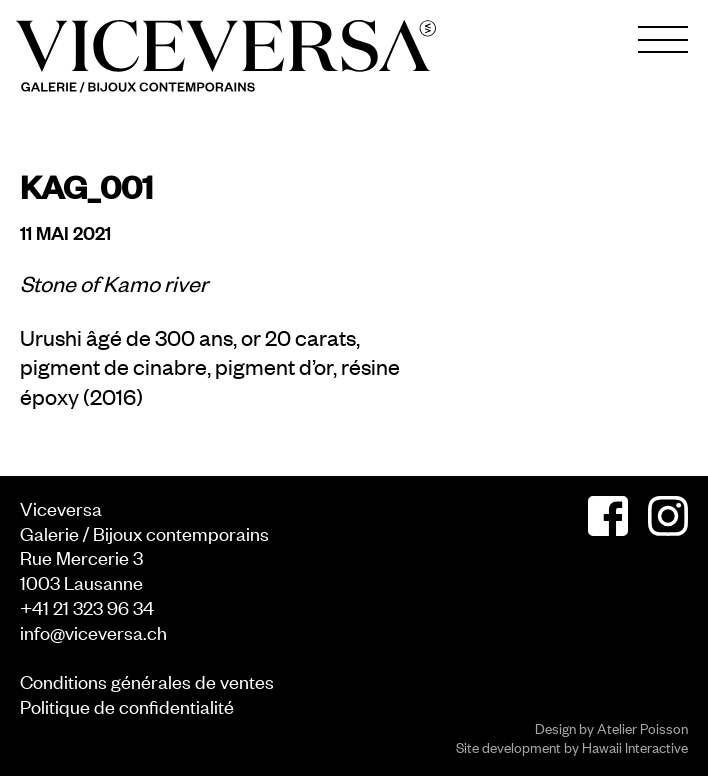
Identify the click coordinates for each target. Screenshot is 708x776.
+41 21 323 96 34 (87, 606)
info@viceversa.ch (93, 631)
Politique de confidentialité (127, 705)
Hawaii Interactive (635, 746)
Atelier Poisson (642, 727)
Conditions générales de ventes (147, 680)
